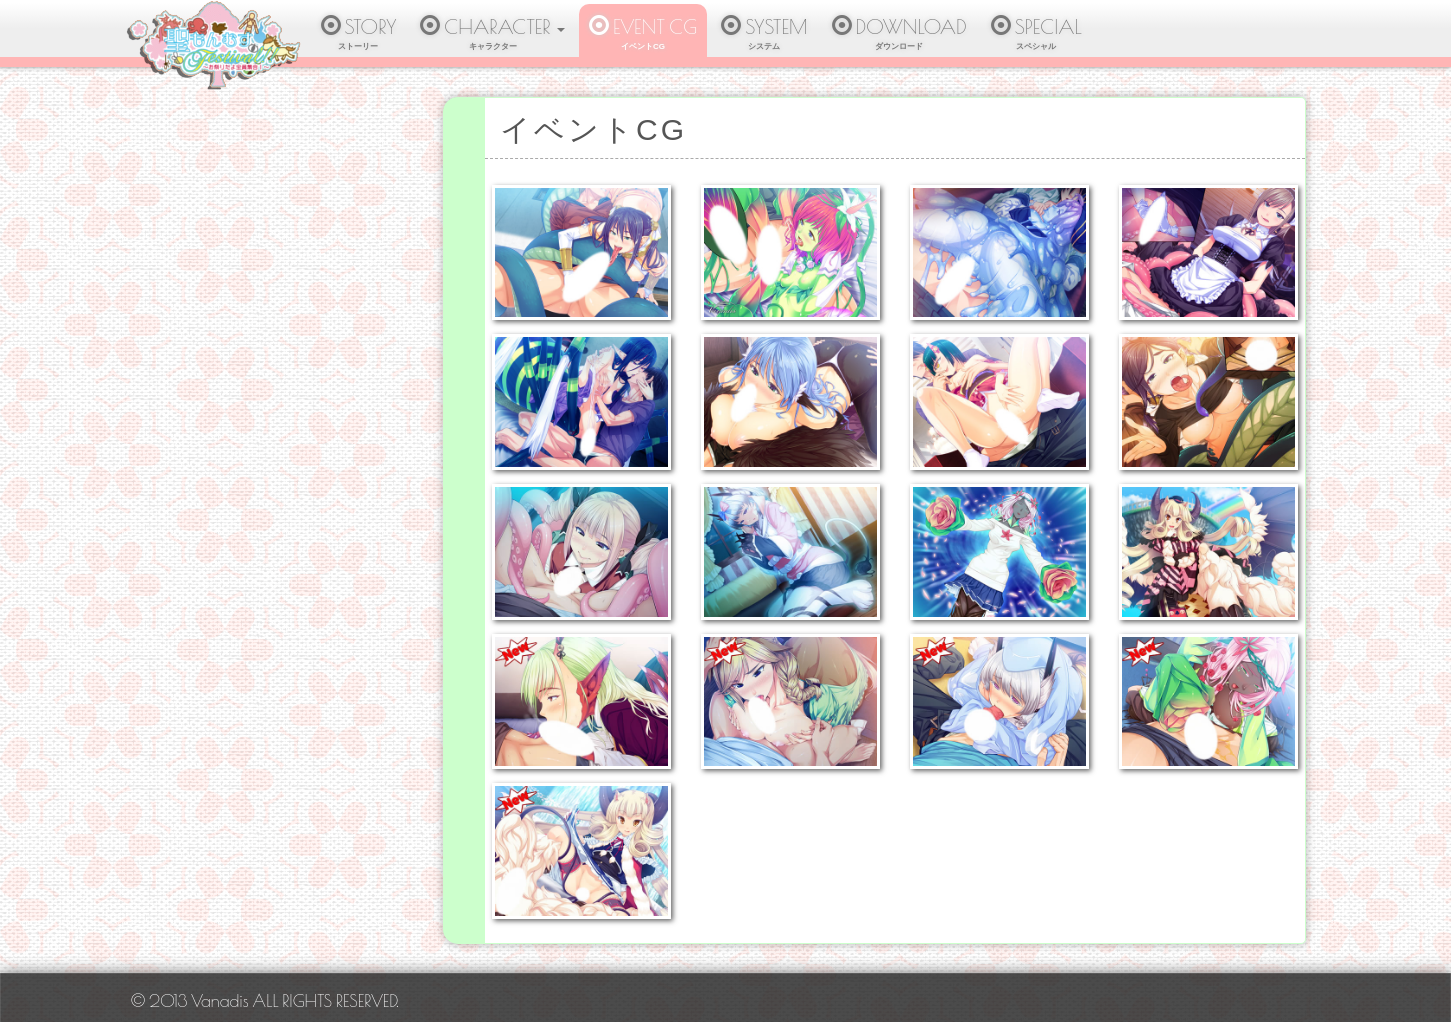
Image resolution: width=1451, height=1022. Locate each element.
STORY (359, 36)
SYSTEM (764, 36)
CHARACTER (492, 36)
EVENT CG (643, 36)
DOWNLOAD (899, 36)
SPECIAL (1036, 36)
